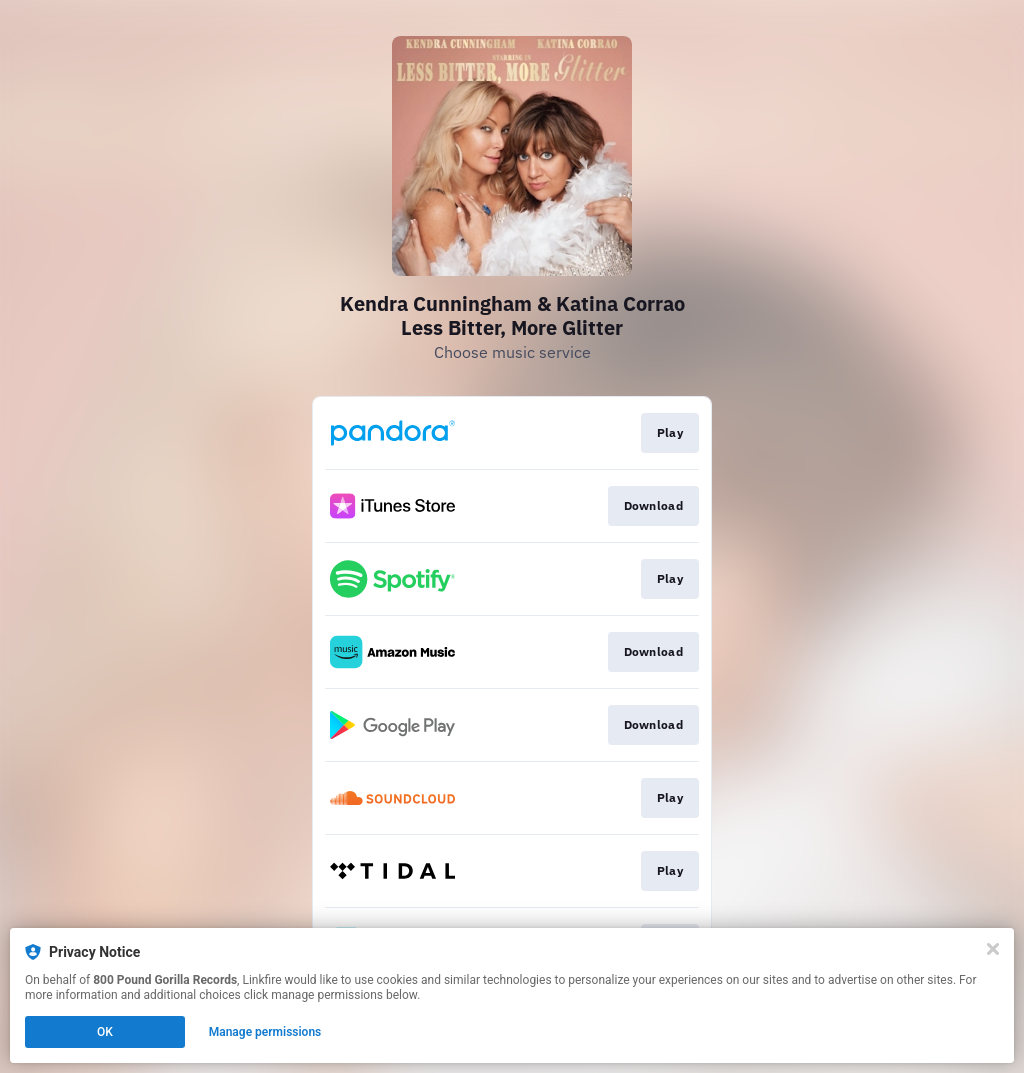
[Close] (993, 949)
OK (105, 1032)
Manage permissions (265, 1032)
